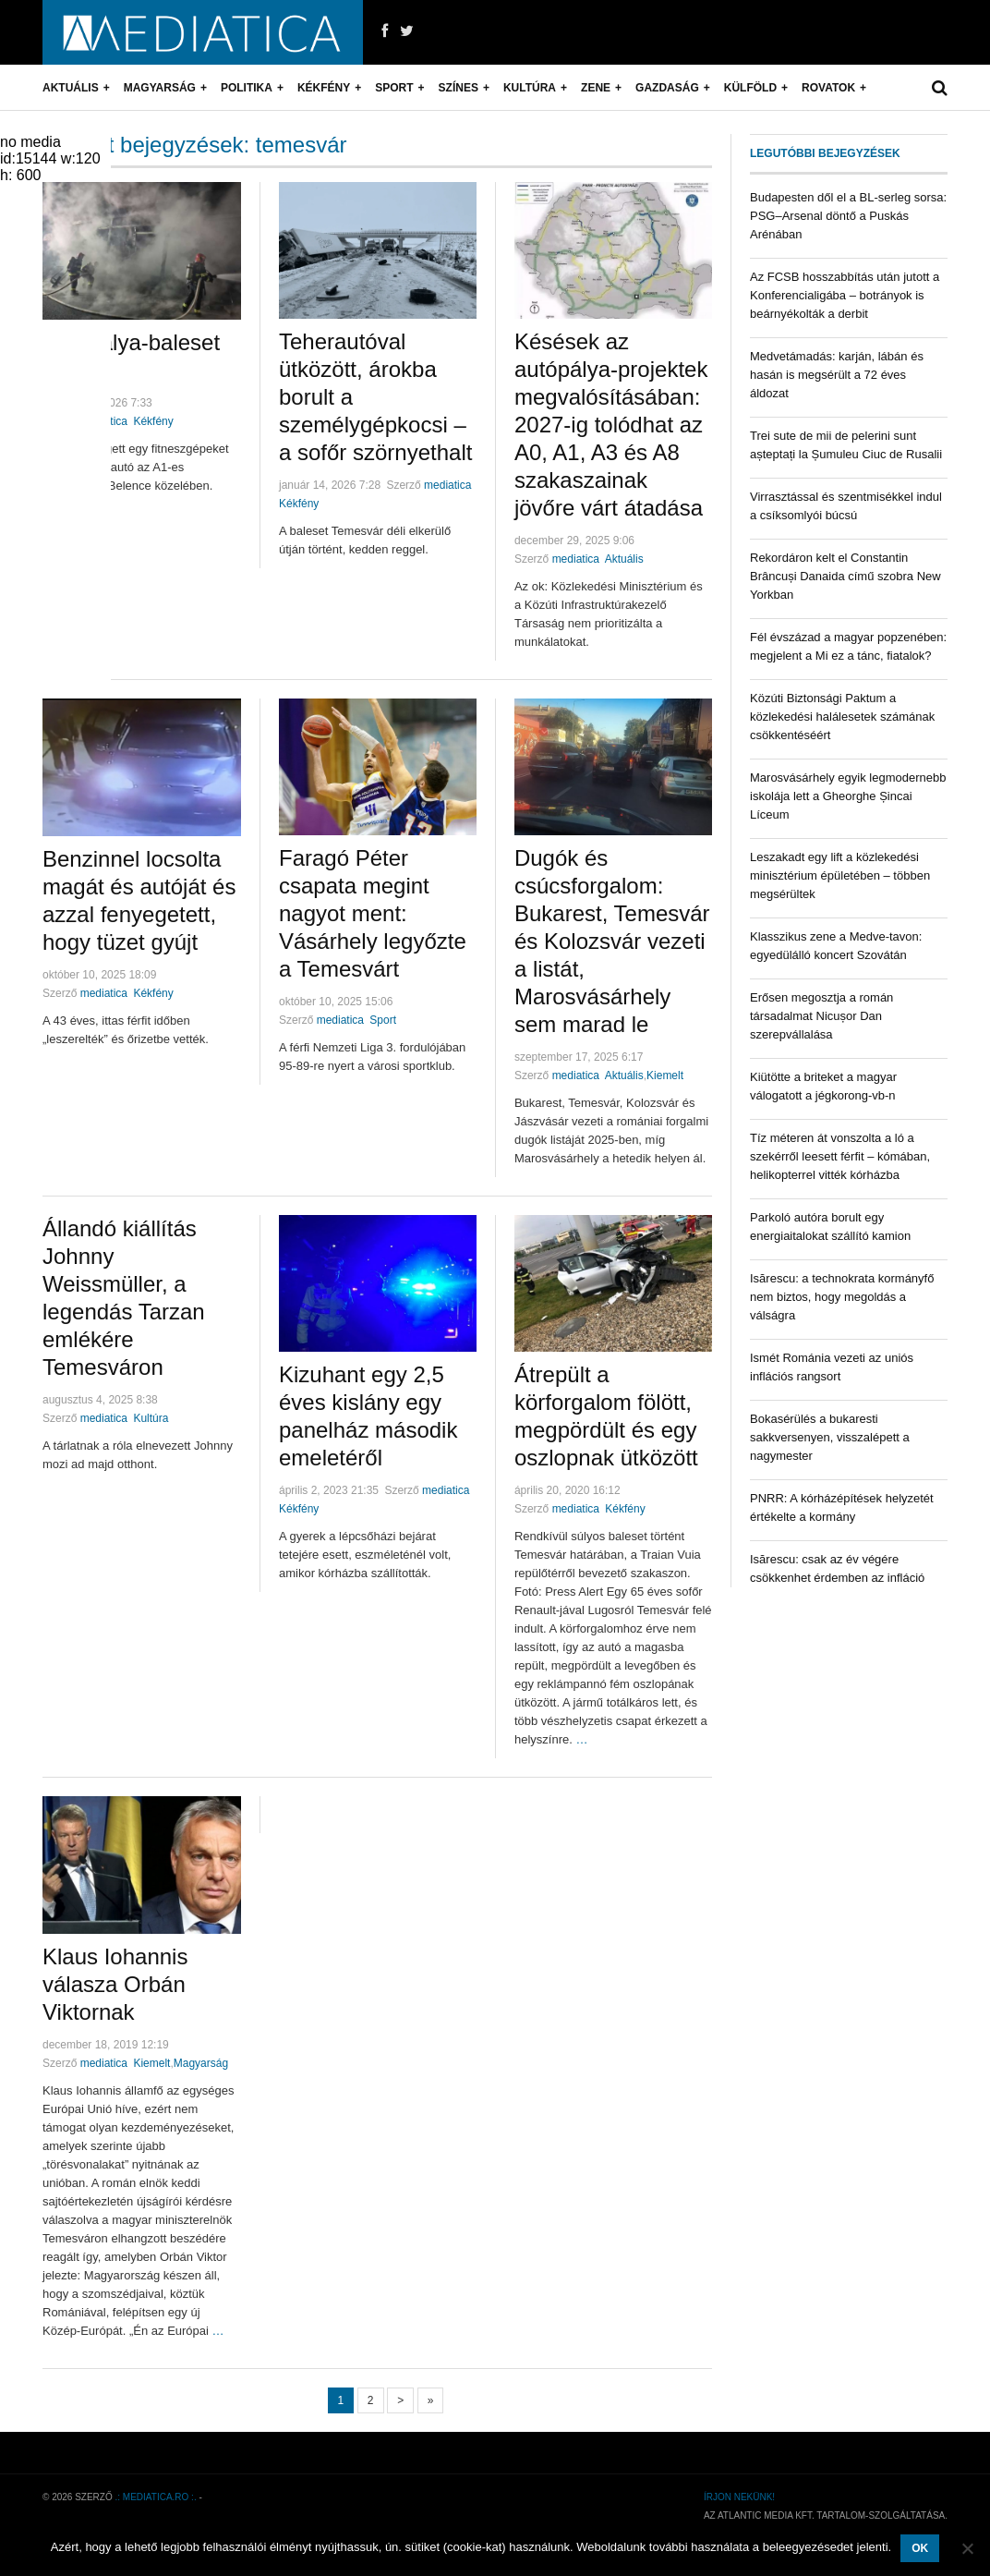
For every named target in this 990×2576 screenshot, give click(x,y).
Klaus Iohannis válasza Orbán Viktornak (114, 1984)
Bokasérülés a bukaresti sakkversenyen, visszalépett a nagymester (830, 1437)
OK (920, 2548)
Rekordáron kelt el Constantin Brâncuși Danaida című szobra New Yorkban (845, 576)
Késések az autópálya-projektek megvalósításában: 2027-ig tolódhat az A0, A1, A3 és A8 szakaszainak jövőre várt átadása (610, 424)
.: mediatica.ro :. (156, 2497)
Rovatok (828, 87)
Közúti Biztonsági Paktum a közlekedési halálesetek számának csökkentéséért (842, 716)
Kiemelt (664, 1075)
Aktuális (70, 87)
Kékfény (323, 87)
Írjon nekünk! (739, 2497)
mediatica (447, 485)
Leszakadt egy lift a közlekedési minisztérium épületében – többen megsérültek (840, 875)
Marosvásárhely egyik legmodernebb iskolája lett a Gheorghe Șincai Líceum (848, 796)
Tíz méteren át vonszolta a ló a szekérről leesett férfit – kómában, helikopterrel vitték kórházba (840, 1156)
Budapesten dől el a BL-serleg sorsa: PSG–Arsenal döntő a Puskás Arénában (848, 215)
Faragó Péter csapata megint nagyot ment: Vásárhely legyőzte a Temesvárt (372, 913)
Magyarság (160, 87)
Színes (458, 87)
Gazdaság (667, 87)
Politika (246, 87)
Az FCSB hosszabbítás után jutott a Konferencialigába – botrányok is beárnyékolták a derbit (844, 295)
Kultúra (529, 87)
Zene (595, 87)
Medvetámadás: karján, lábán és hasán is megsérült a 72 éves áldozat (837, 374)
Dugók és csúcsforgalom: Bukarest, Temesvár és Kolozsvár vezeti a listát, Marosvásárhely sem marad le (612, 941)
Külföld (750, 87)
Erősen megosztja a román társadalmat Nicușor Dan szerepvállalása (821, 1015)
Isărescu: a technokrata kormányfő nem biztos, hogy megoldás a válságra (842, 1296)
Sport (394, 87)
